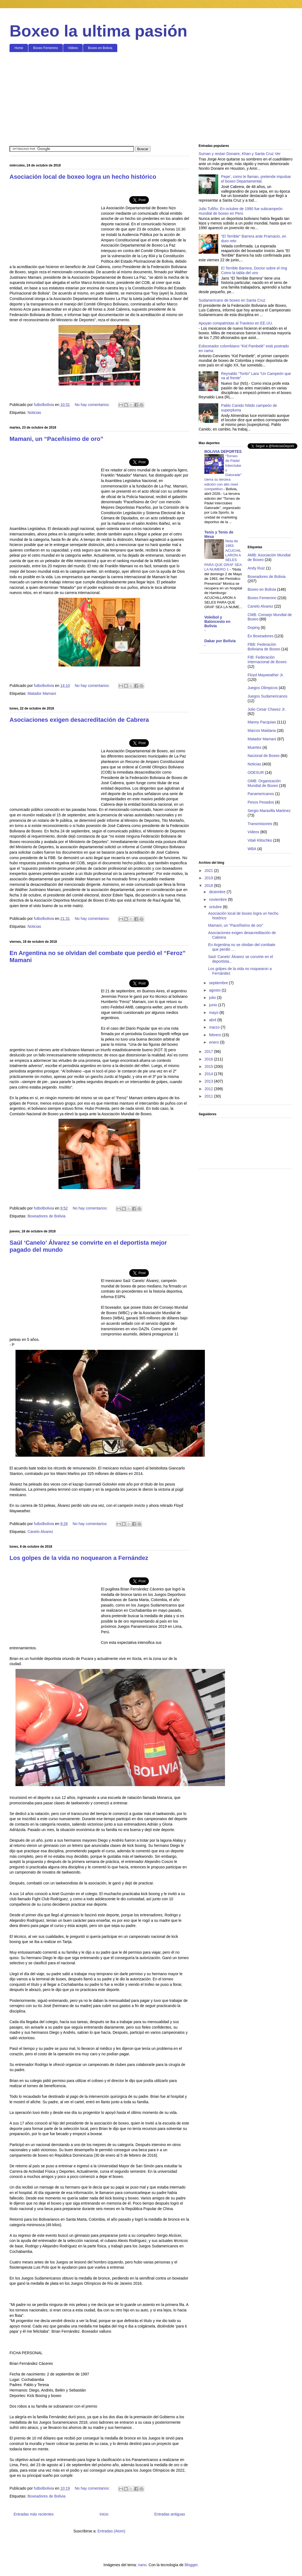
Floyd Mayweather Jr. (266, 675)
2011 (209, 1096)
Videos (73, 48)
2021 (209, 870)
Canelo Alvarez (40, 1531)
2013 (209, 1081)
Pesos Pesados (261, 802)
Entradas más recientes (34, 2514)
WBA (252, 849)
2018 (209, 885)
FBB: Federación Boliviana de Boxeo (264, 646)
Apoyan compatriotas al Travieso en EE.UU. (236, 323)
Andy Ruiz (256, 568)
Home (18, 48)
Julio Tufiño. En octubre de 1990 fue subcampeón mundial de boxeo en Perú (240, 211)
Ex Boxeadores (260, 636)
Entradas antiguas (169, 2514)
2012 (209, 1089)
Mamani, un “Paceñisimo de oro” (56, 438)
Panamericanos (261, 794)
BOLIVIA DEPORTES (223, 451)
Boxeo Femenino (45, 48)
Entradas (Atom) (111, 2531)
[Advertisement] (151, 98)
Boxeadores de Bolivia (46, 1216)
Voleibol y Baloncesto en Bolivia (217, 621)
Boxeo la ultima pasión (98, 31)
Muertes (254, 747)
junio (213, 1005)
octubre (216, 907)
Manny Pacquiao (262, 722)
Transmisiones (260, 824)
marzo (215, 1027)
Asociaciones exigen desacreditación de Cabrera (79, 719)
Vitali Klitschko (260, 840)
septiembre (219, 983)
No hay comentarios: (93, 404)
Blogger (190, 2565)
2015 (209, 1066)
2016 (209, 1059)
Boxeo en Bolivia (100, 48)
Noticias (34, 412)
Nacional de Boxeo (264, 755)
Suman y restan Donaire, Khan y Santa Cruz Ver (240, 153)
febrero (215, 1035)
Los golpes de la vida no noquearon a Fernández (79, 1557)
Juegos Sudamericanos (267, 696)
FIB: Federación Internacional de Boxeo (267, 659)
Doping (254, 627)
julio (213, 997)
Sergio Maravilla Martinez (269, 810)
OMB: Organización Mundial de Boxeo (264, 783)
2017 (209, 1051)
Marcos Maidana (262, 730)
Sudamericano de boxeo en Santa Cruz (232, 300)
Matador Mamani (41, 693)
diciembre (218, 892)
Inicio (104, 2514)
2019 (209, 878)
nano (142, 2565)
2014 (209, 1074)
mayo (214, 1012)
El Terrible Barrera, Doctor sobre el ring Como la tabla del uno (254, 270)
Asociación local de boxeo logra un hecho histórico (83, 176)
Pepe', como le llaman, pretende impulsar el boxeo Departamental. (256, 178)
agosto (215, 990)
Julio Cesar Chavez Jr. (267, 709)
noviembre (218, 899)
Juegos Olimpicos (263, 688)
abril (213, 1020)
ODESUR (256, 772)
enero (214, 1042)
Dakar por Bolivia (220, 641)
